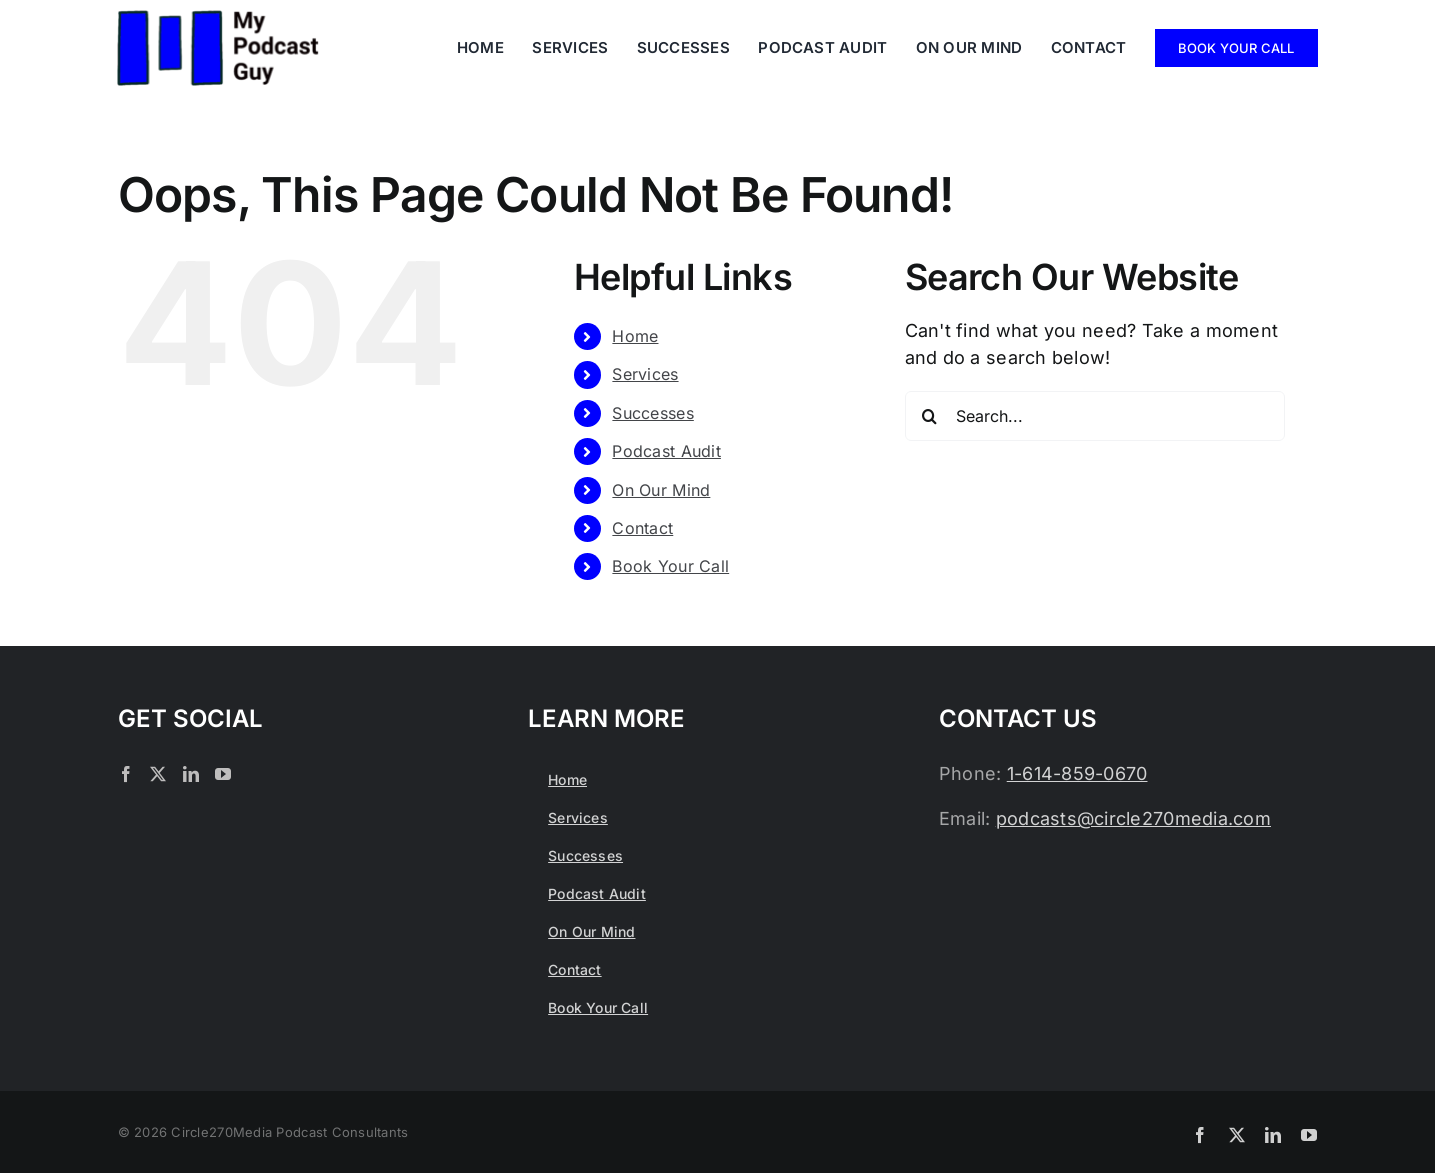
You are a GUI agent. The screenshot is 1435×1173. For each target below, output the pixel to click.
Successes (652, 413)
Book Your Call (670, 566)
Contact (642, 528)
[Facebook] (126, 774)
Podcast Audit (666, 451)
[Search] (930, 416)
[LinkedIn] (191, 774)
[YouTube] (223, 774)
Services (645, 374)
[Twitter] (158, 774)
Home (635, 336)
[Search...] (1095, 416)
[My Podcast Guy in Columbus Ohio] (218, 18)
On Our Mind (661, 490)
